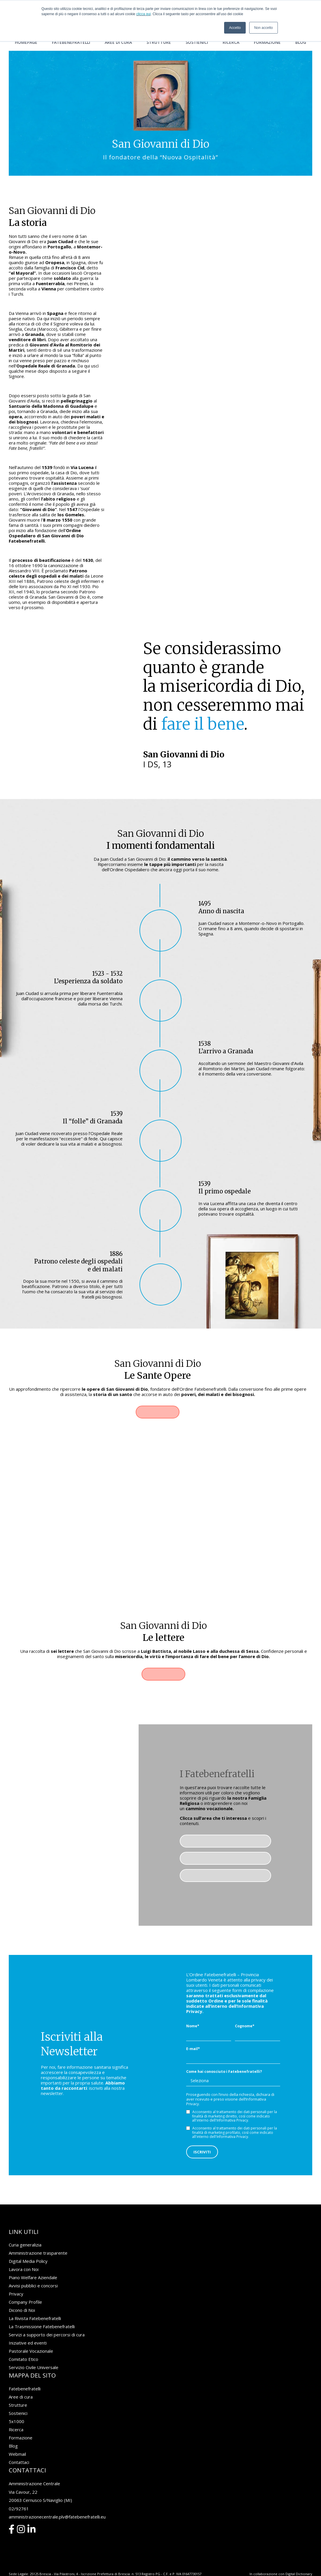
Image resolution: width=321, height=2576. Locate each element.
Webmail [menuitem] (17, 2438)
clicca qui (143, 14)
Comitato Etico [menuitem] (23, 2344)
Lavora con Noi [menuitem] (24, 2254)
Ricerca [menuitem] (231, 42)
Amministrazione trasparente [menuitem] (38, 2238)
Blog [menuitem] (300, 42)
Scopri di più (157, 1412)
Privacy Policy (20, 2562)
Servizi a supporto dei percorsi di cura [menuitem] (47, 2319)
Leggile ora (163, 1656)
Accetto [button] (235, 28)
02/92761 (19, 2493)
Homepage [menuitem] (26, 42)
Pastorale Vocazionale (225, 1840)
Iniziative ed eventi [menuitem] (28, 2328)
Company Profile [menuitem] (25, 2287)
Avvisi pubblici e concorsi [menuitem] (33, 2270)
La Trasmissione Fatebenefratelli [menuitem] (42, 2311)
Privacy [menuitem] (16, 2279)
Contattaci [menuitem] (19, 2447)
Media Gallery (225, 1858)
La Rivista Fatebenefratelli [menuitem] (35, 2303)
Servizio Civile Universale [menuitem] (33, 2352)
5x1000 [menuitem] (16, 2406)
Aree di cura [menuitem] (118, 42)
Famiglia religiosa (225, 1823)
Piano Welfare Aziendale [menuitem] (33, 2262)
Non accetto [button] (263, 28)
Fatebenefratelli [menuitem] (71, 42)
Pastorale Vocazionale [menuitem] (31, 2336)
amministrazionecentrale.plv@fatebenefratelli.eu (57, 2501)
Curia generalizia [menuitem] (25, 2229)
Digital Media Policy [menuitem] (28, 2246)
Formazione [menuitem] (267, 42)
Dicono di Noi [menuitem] (22, 2295)
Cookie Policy (45, 2562)
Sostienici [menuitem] (197, 42)
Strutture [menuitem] (158, 42)
